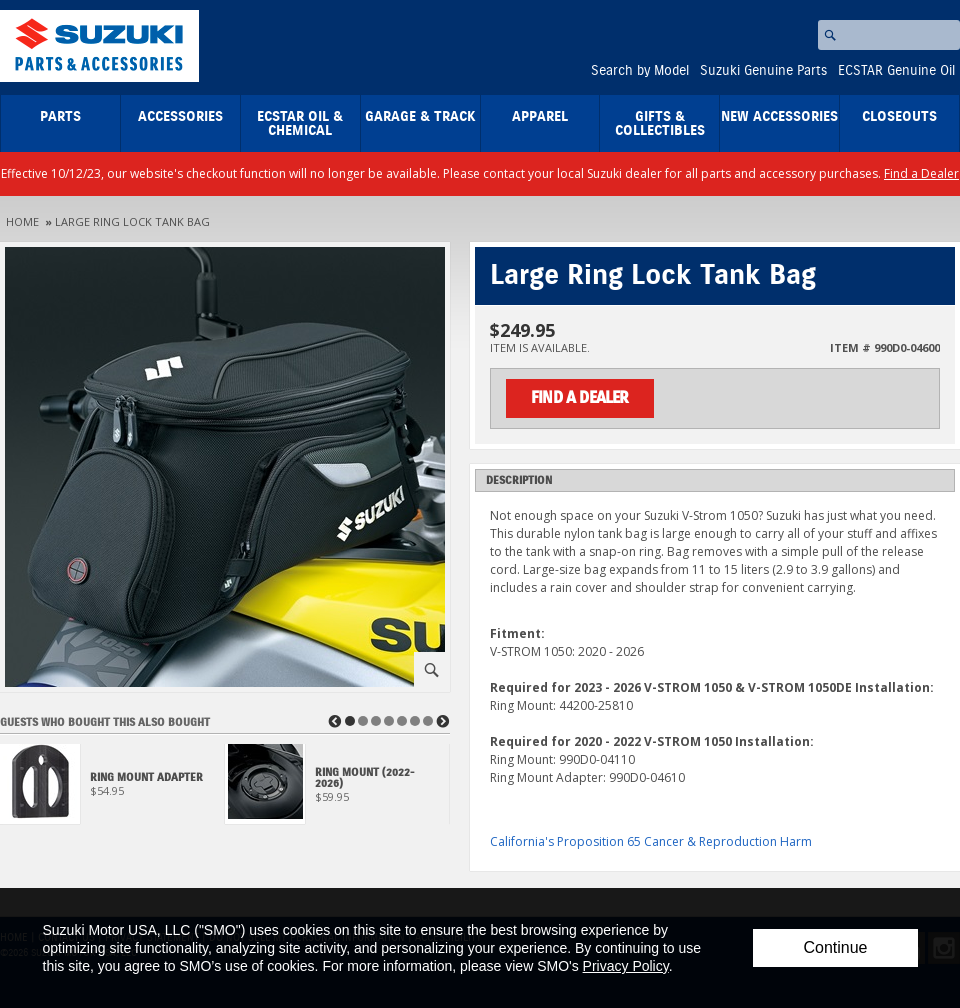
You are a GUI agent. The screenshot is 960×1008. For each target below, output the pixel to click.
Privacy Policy (626, 966)
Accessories (180, 117)
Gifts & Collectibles (660, 124)
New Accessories (779, 117)
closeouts (899, 117)
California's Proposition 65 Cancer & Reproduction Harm (651, 841)
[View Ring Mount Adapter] (112, 789)
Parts (60, 117)
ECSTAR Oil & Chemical (300, 124)
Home (22, 221)
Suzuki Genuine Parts (763, 71)
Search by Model (640, 71)
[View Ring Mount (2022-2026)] (337, 789)
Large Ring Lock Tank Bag (132, 221)
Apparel (540, 117)
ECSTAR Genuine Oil (896, 71)
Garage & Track (420, 117)
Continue (835, 947)
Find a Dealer (921, 173)
